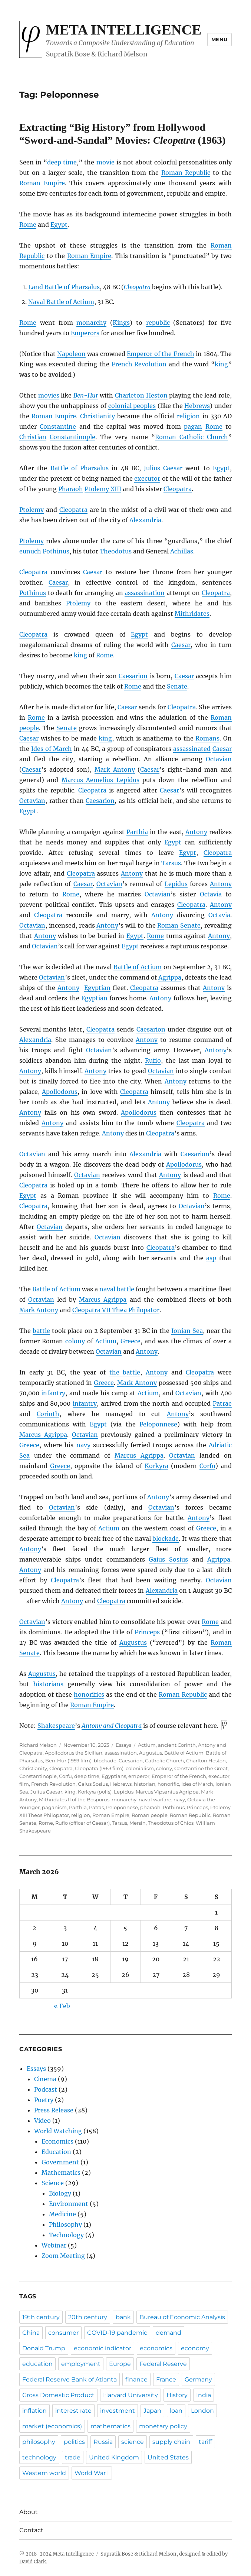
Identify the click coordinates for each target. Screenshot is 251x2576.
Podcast (45, 2089)
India (203, 2395)
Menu (219, 39)
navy (83, 1445)
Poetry (43, 2099)
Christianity (97, 416)
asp (211, 1258)
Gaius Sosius (168, 1559)
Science (53, 2183)
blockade (165, 1538)
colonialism (140, 1768)
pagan (193, 426)
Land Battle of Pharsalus (64, 287)
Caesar (92, 572)
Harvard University (130, 2395)
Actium (105, 1341)
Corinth (48, 1414)
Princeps (147, 1632)
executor (147, 478)
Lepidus (176, 883)
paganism (54, 1807)
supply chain (171, 2441)
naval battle (116, 1289)
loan (176, 2410)
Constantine (58, 426)
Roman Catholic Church (191, 437)
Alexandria (145, 520)
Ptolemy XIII (103, 489)
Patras (96, 1807)
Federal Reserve (163, 2363)
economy (195, 2348)
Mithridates (192, 613)
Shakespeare (56, 1725)
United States (168, 2457)
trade (72, 2457)
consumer (63, 2332)
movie (105, 162)
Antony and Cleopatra (112, 1725)
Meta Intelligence (123, 29)
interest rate (73, 2410)
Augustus (133, 1642)
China (31, 2332)
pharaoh (150, 1807)
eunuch (30, 551)
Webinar (54, 2245)
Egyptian (97, 987)
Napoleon (71, 353)
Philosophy (65, 2224)
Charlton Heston (206, 1760)
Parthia (137, 832)
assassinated (192, 748)
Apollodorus (59, 1091)
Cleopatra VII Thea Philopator (115, 1310)
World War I (92, 2473)
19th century (41, 2317)
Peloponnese (158, 1424)
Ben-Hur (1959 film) (68, 1760)
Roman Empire (42, 183)
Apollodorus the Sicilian (73, 1753)
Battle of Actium (137, 967)
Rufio (153, 1060)
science (132, 2441)
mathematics (110, 2426)
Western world (44, 2473)
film (24, 1784)
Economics (57, 2141)
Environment (68, 2203)
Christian (32, 437)
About (28, 2511)
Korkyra (156, 1466)
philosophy (38, 2441)
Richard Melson (38, 1745)
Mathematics (61, 2172)
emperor (138, 1776)
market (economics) (52, 2426)
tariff (205, 2441)
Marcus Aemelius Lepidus (100, 780)
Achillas (181, 551)
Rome (27, 224)
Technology (66, 2235)
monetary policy (163, 2426)
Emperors (85, 333)
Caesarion (133, 676)
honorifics (89, 1694)
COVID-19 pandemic (117, 2332)
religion (188, 416)
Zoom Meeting (63, 2255)
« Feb (62, 2006)
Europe (120, 2363)
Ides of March (51, 748)
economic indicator (102, 2348)
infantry (53, 1393)
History (177, 2395)
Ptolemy (31, 509)
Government (60, 2162)
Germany (198, 2379)
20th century (87, 2317)
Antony (196, 832)
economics (156, 2348)
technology (39, 2457)
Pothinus (56, 551)
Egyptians (114, 1776)
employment (80, 2363)
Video (42, 2120)
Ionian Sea (187, 1330)
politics (74, 2441)
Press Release (53, 2110)
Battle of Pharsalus (79, 468)
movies (48, 395)
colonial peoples (132, 405)
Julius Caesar (163, 468)
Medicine (62, 2214)
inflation (34, 2410)
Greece (130, 1341)
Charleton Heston (141, 395)
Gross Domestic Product (58, 2395)
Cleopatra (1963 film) (99, 1768)
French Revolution (139, 364)
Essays (123, 1745)
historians (48, 1684)
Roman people (150, 1815)
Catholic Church (164, 1760)
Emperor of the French (160, 353)
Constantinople (72, 437)
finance (136, 2379)
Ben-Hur (85, 395)
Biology (60, 2193)
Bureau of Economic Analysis (182, 2317)
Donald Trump (43, 2348)
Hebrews (197, 405)
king (221, 364)
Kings (121, 322)
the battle (125, 1372)
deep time (62, 162)
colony (75, 1341)
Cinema (45, 2079)
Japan (152, 2410)
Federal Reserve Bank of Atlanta (69, 2379)
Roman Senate (179, 925)
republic (158, 322)
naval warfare (155, 1799)
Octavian (219, 759)
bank (123, 2317)
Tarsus (171, 863)
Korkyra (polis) (95, 1792)
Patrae (222, 1403)
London (202, 2410)
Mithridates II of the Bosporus (74, 1799)
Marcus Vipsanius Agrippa (167, 1792)
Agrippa (169, 977)
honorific (168, 1784)
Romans (207, 738)
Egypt (58, 224)
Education (56, 2151)
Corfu (207, 1466)
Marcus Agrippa (102, 1299)
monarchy (91, 322)
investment (117, 2410)
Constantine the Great (201, 1768)
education (37, 2363)
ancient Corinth (177, 1745)
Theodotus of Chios (171, 1823)
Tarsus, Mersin (129, 1823)
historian (144, 1784)
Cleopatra (137, 287)
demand (168, 2332)
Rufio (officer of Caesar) (82, 1823)
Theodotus (116, 551)
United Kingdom (114, 2457)
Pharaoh (70, 489)
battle (41, 1330)
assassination (145, 592)
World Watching (58, 2131)
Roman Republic (185, 172)
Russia (103, 2441)
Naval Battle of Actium (61, 301)
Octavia (211, 894)
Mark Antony (115, 769)
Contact (31, 2530)
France (166, 2379)
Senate (177, 686)
